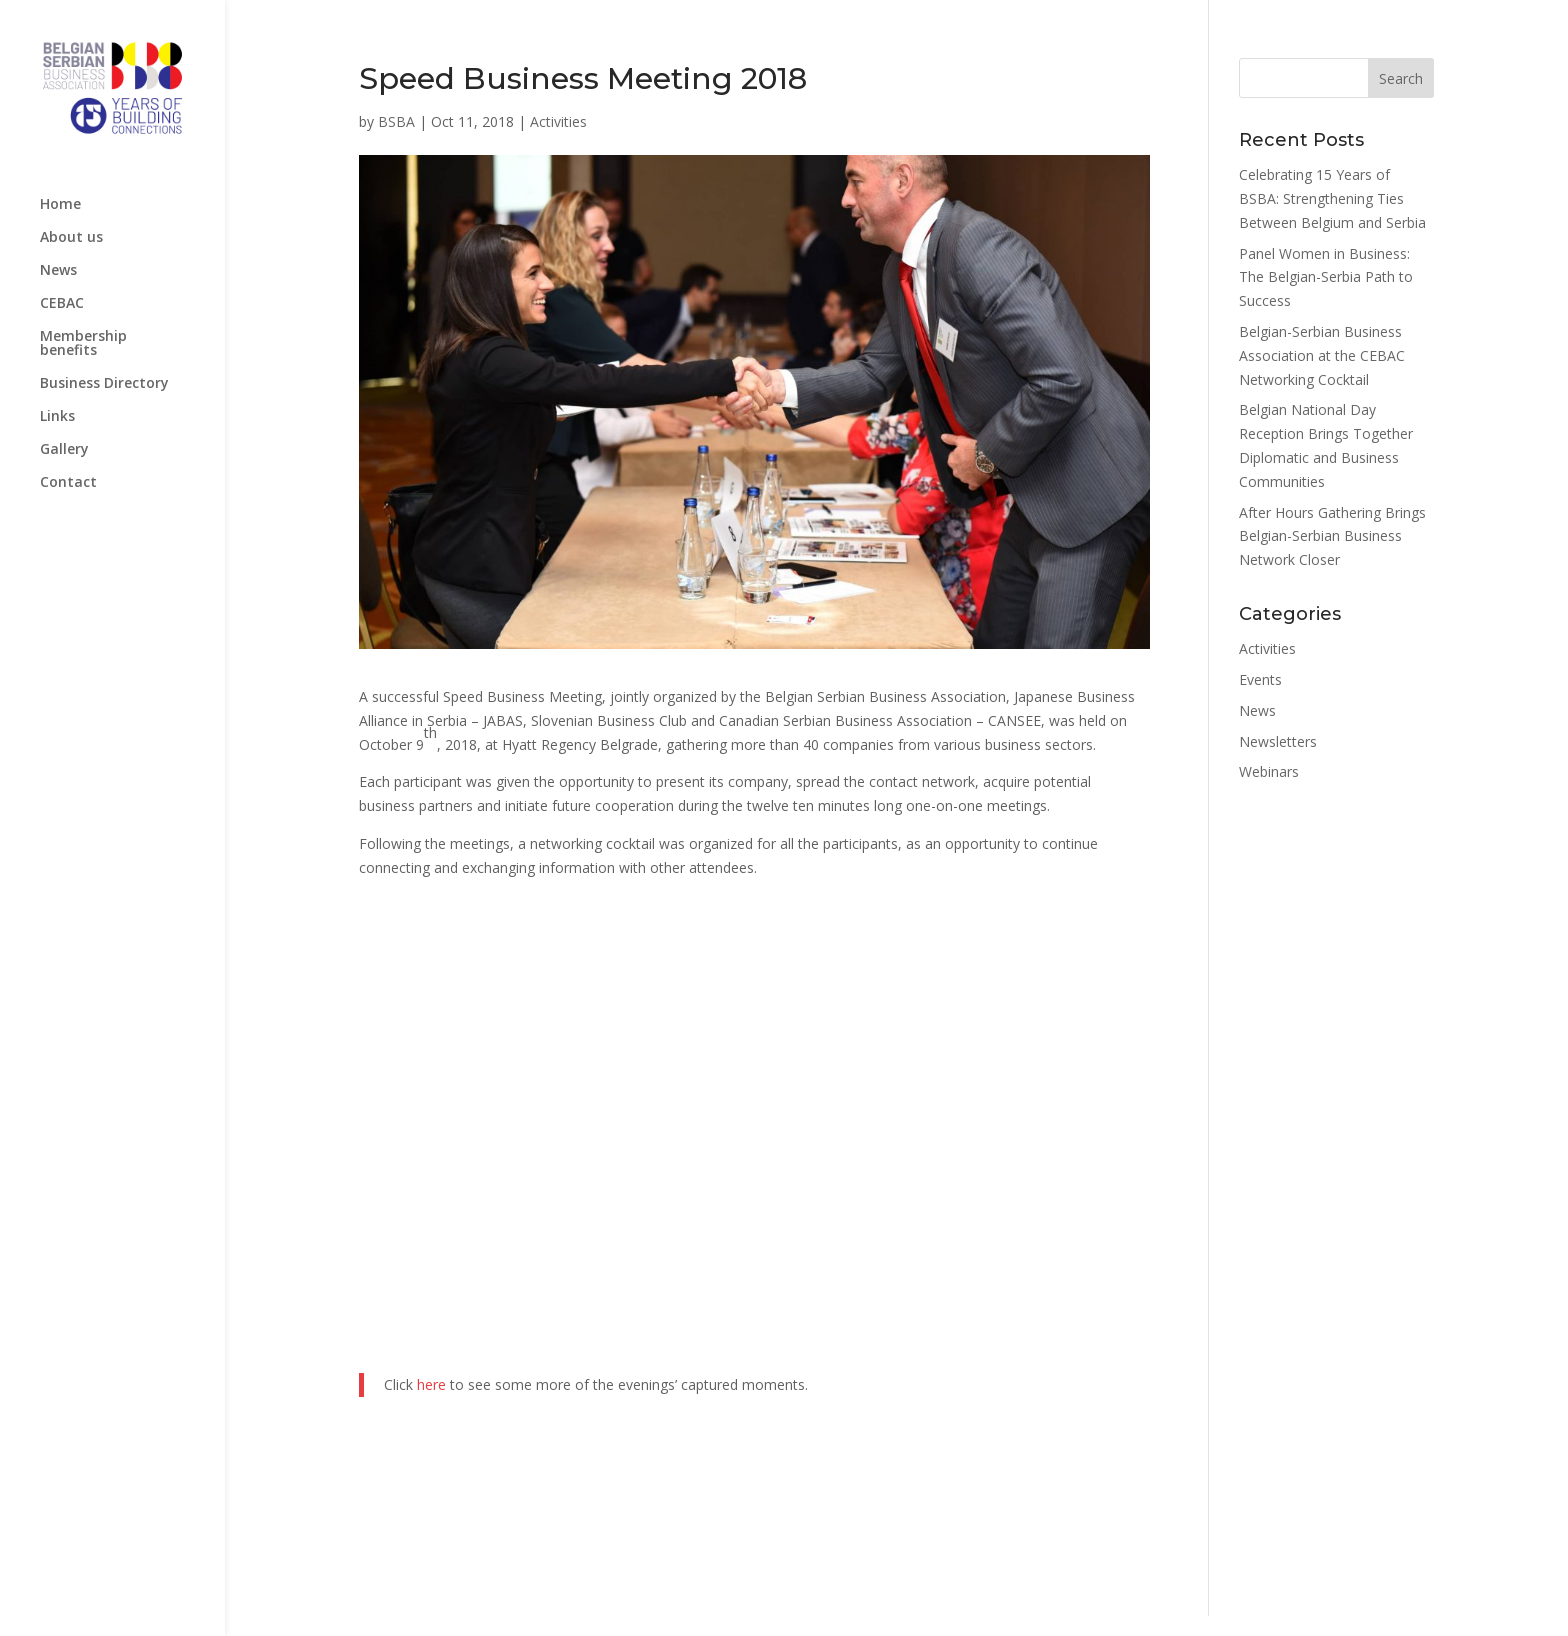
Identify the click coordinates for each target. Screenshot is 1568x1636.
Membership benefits (83, 344)
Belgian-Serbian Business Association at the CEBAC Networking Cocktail (1322, 355)
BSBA (396, 121)
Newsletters (1278, 741)
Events (1260, 679)
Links (57, 417)
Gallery (64, 450)
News (58, 271)
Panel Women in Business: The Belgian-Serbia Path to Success (1326, 277)
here (431, 1384)
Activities (558, 121)
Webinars (1269, 771)
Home (60, 205)
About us (71, 238)
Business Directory (104, 384)
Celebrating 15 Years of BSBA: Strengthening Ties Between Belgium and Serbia (1332, 198)
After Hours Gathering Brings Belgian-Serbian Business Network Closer (1332, 536)
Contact (68, 483)
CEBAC (62, 304)
